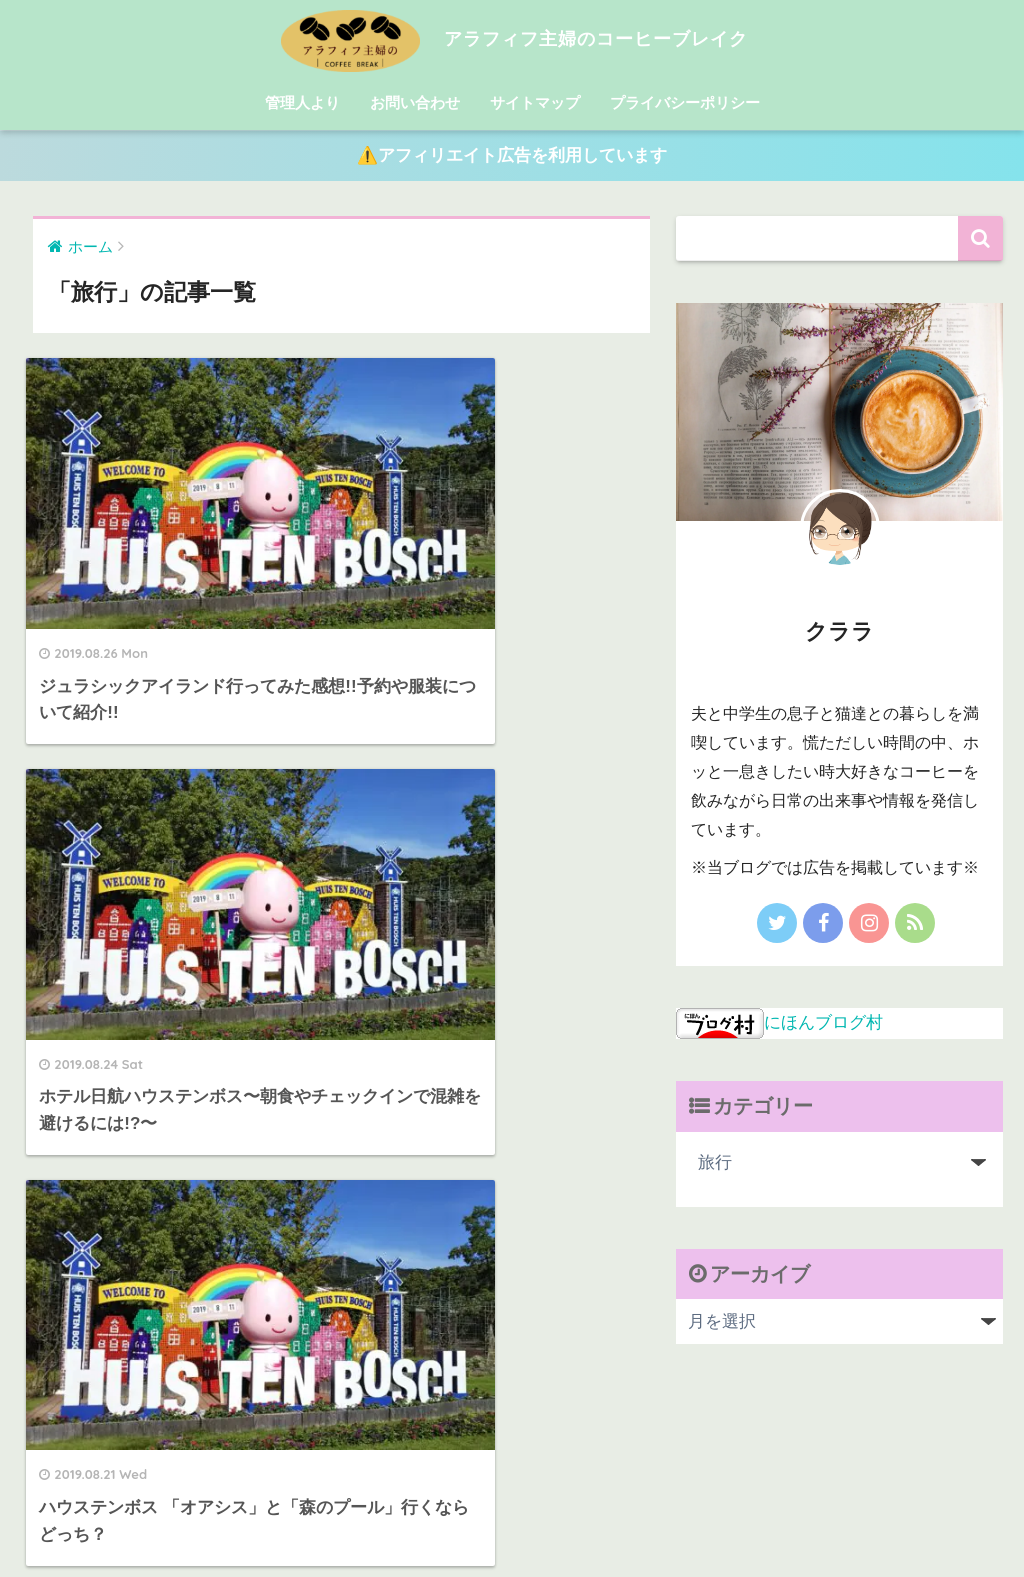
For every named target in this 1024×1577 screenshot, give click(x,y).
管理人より (302, 102)
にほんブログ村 (779, 1022)
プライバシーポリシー (685, 102)
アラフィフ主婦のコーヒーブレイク (511, 38)
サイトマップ (535, 102)
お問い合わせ (415, 102)
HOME (512, 1475)
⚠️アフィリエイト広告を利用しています (512, 156)
